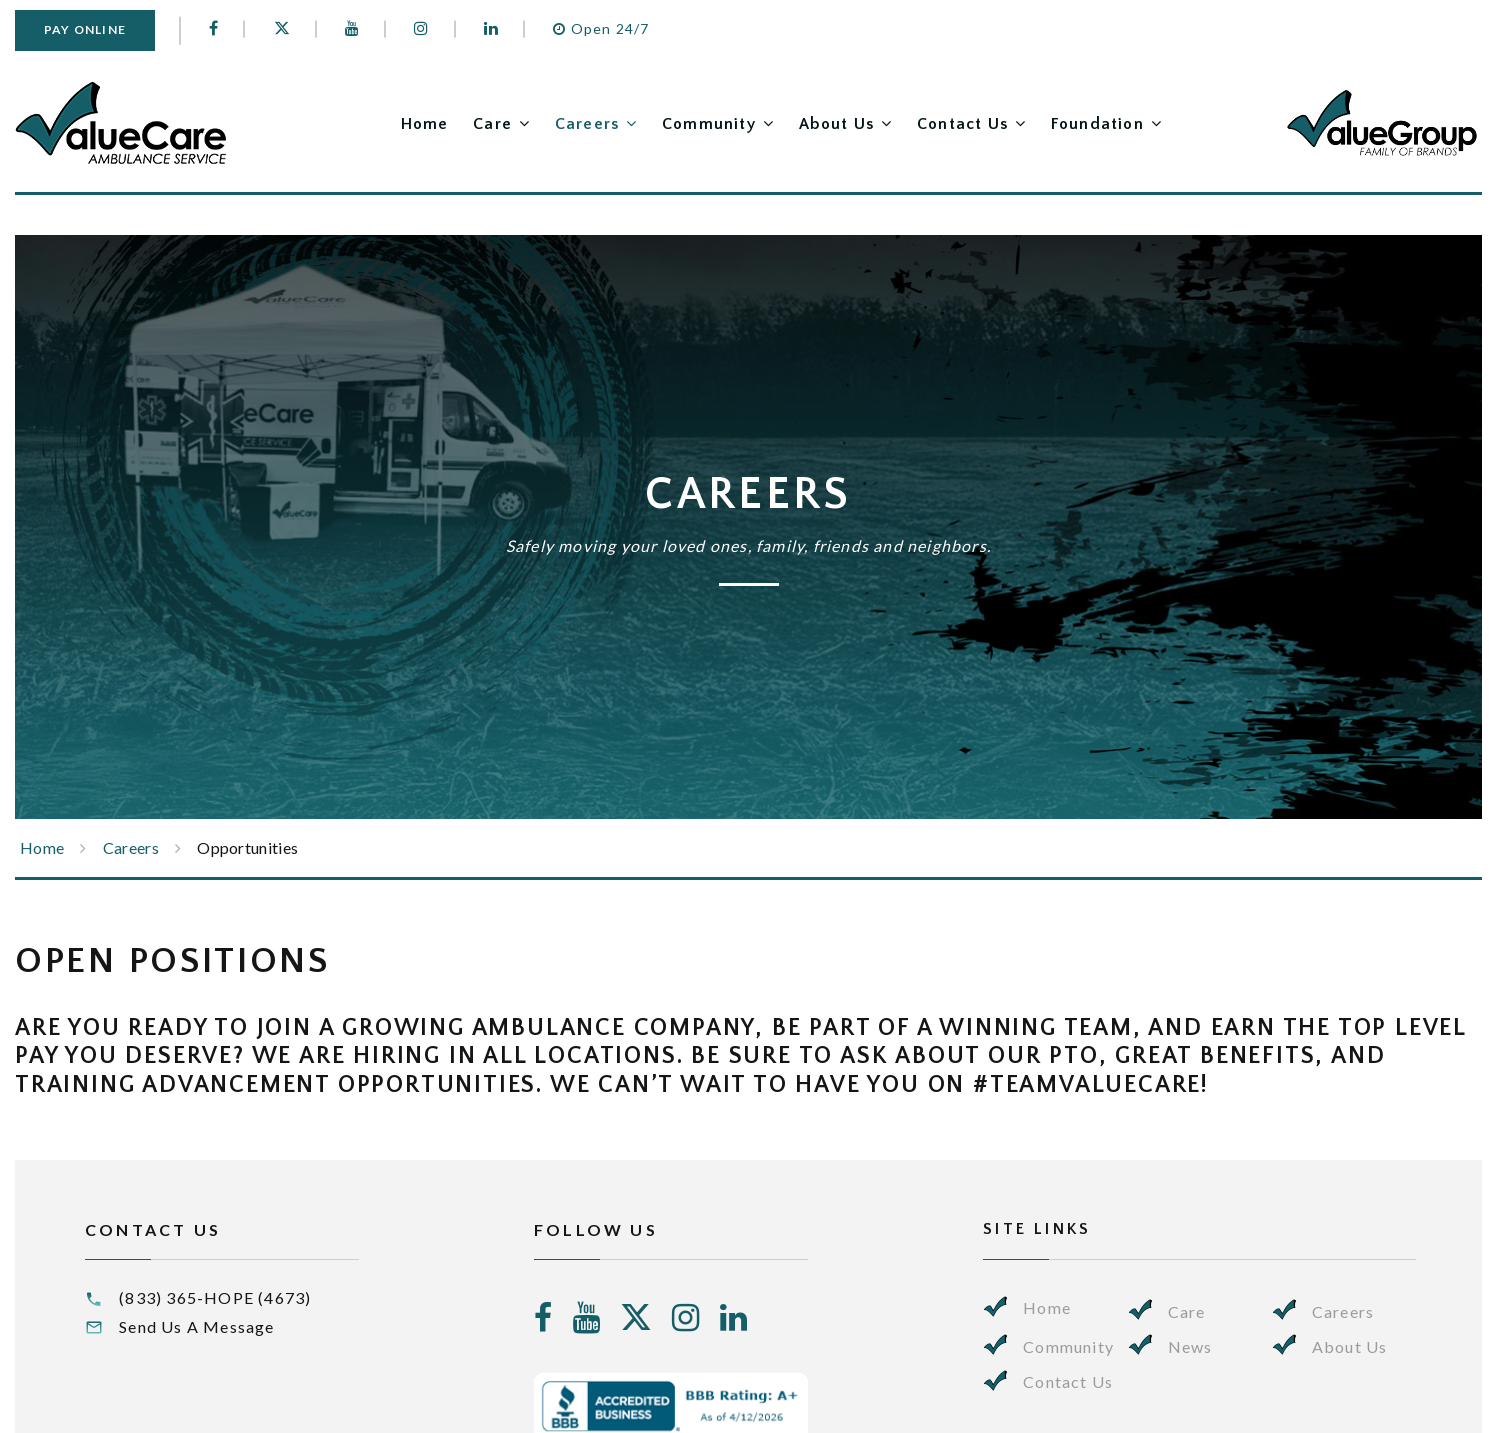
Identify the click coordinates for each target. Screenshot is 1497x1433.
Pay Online (86, 29)
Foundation (1097, 124)
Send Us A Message (196, 1326)
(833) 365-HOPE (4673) (215, 1297)
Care (469, 124)
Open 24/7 (603, 28)
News (1190, 1346)
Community (695, 124)
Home (397, 124)
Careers (568, 124)
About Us (827, 124)
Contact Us (957, 124)
